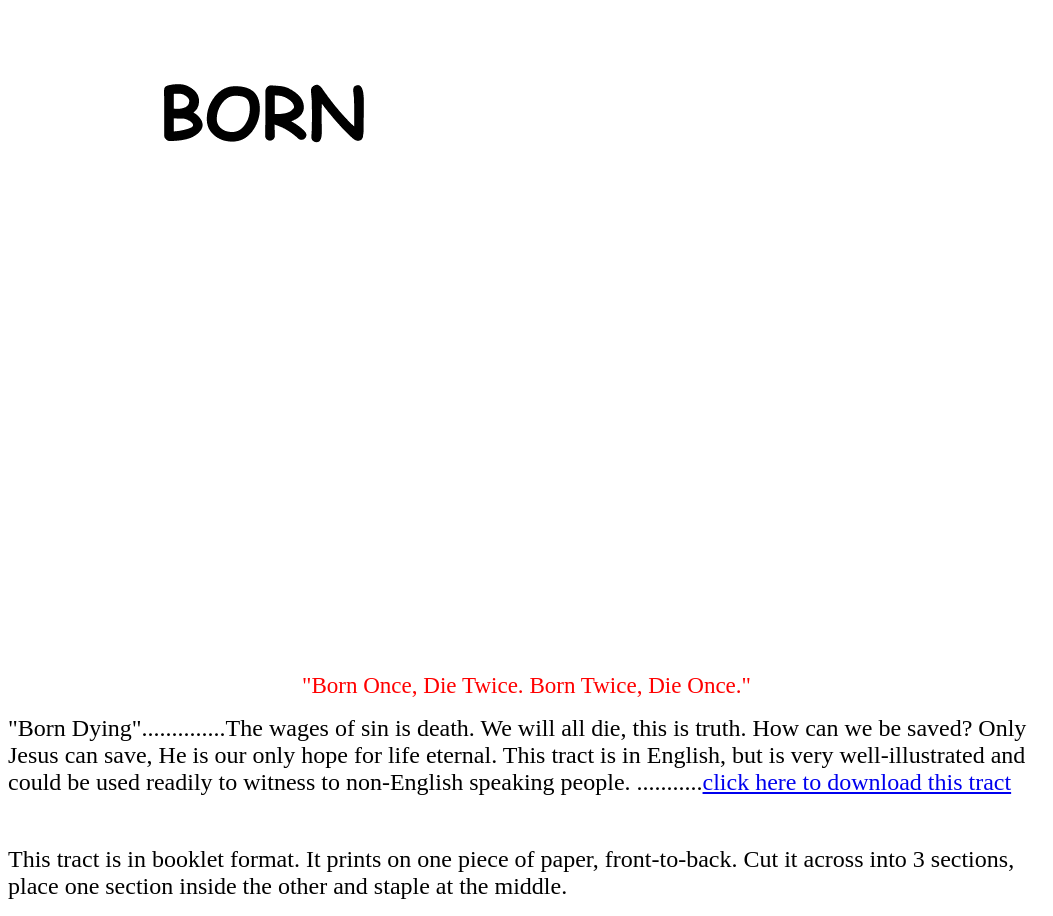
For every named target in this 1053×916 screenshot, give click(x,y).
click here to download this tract (857, 782)
